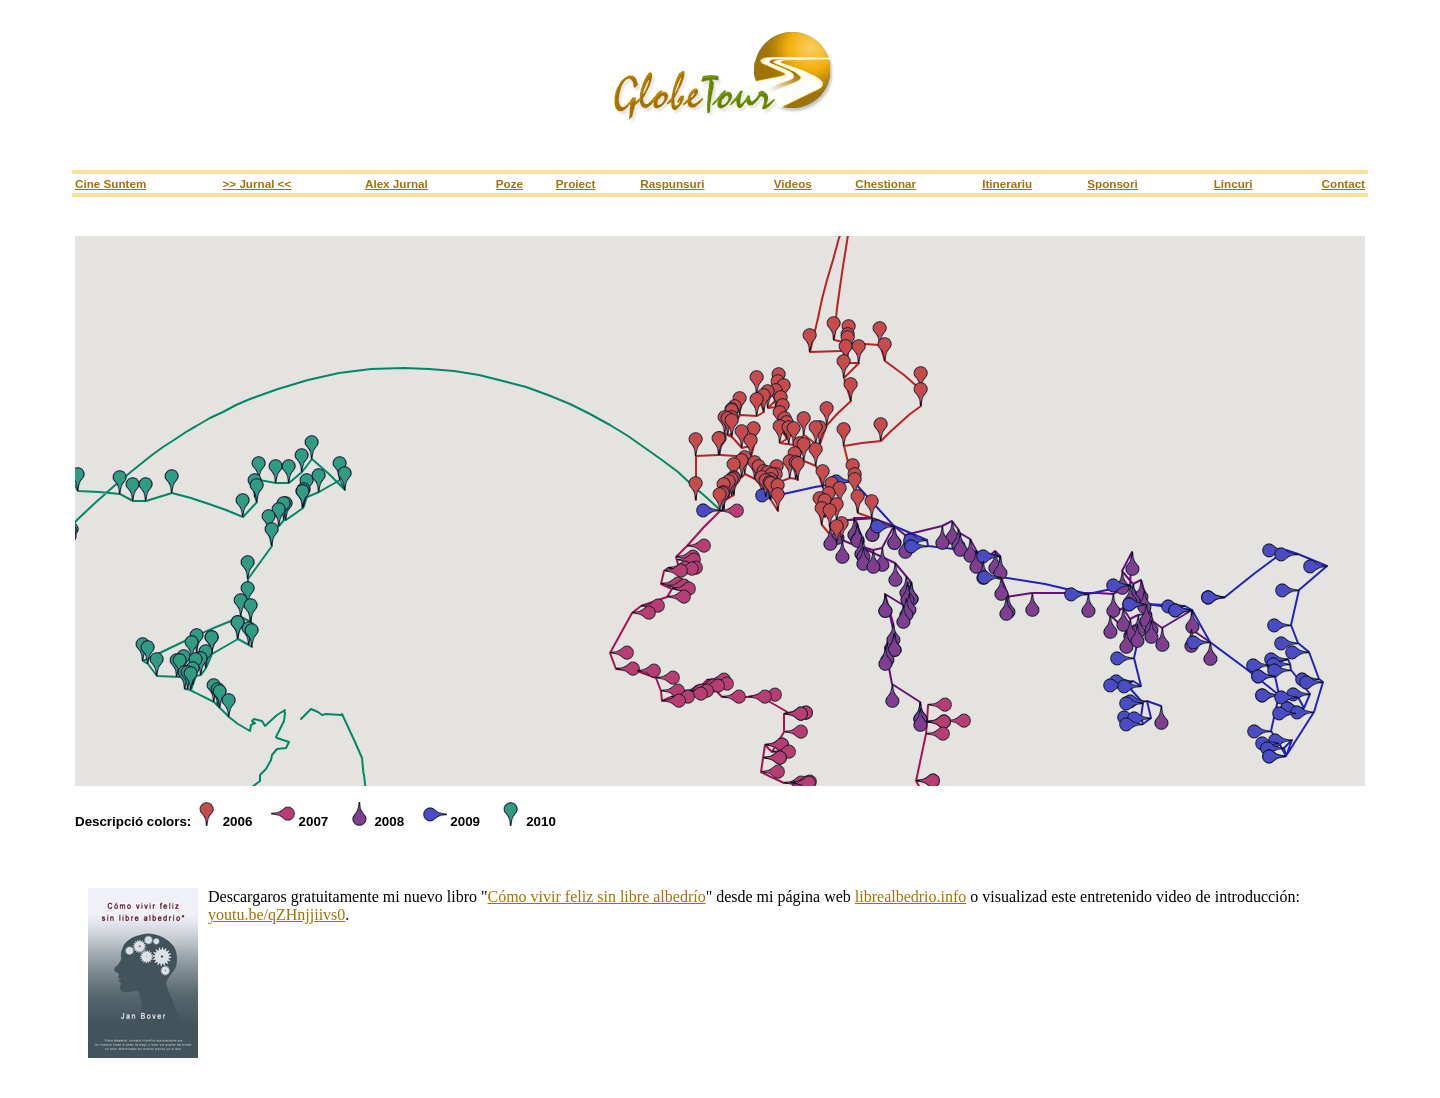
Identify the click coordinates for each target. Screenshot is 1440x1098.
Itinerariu (1007, 183)
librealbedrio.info (911, 896)
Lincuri (1233, 183)
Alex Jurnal (396, 183)
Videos (793, 183)
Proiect (576, 183)
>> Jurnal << (257, 183)
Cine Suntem (110, 183)
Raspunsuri (672, 183)
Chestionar (885, 183)
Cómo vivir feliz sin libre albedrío (596, 896)
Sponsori (1112, 183)
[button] (734, 469)
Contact (1343, 183)
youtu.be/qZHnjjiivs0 (276, 914)
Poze (509, 183)
